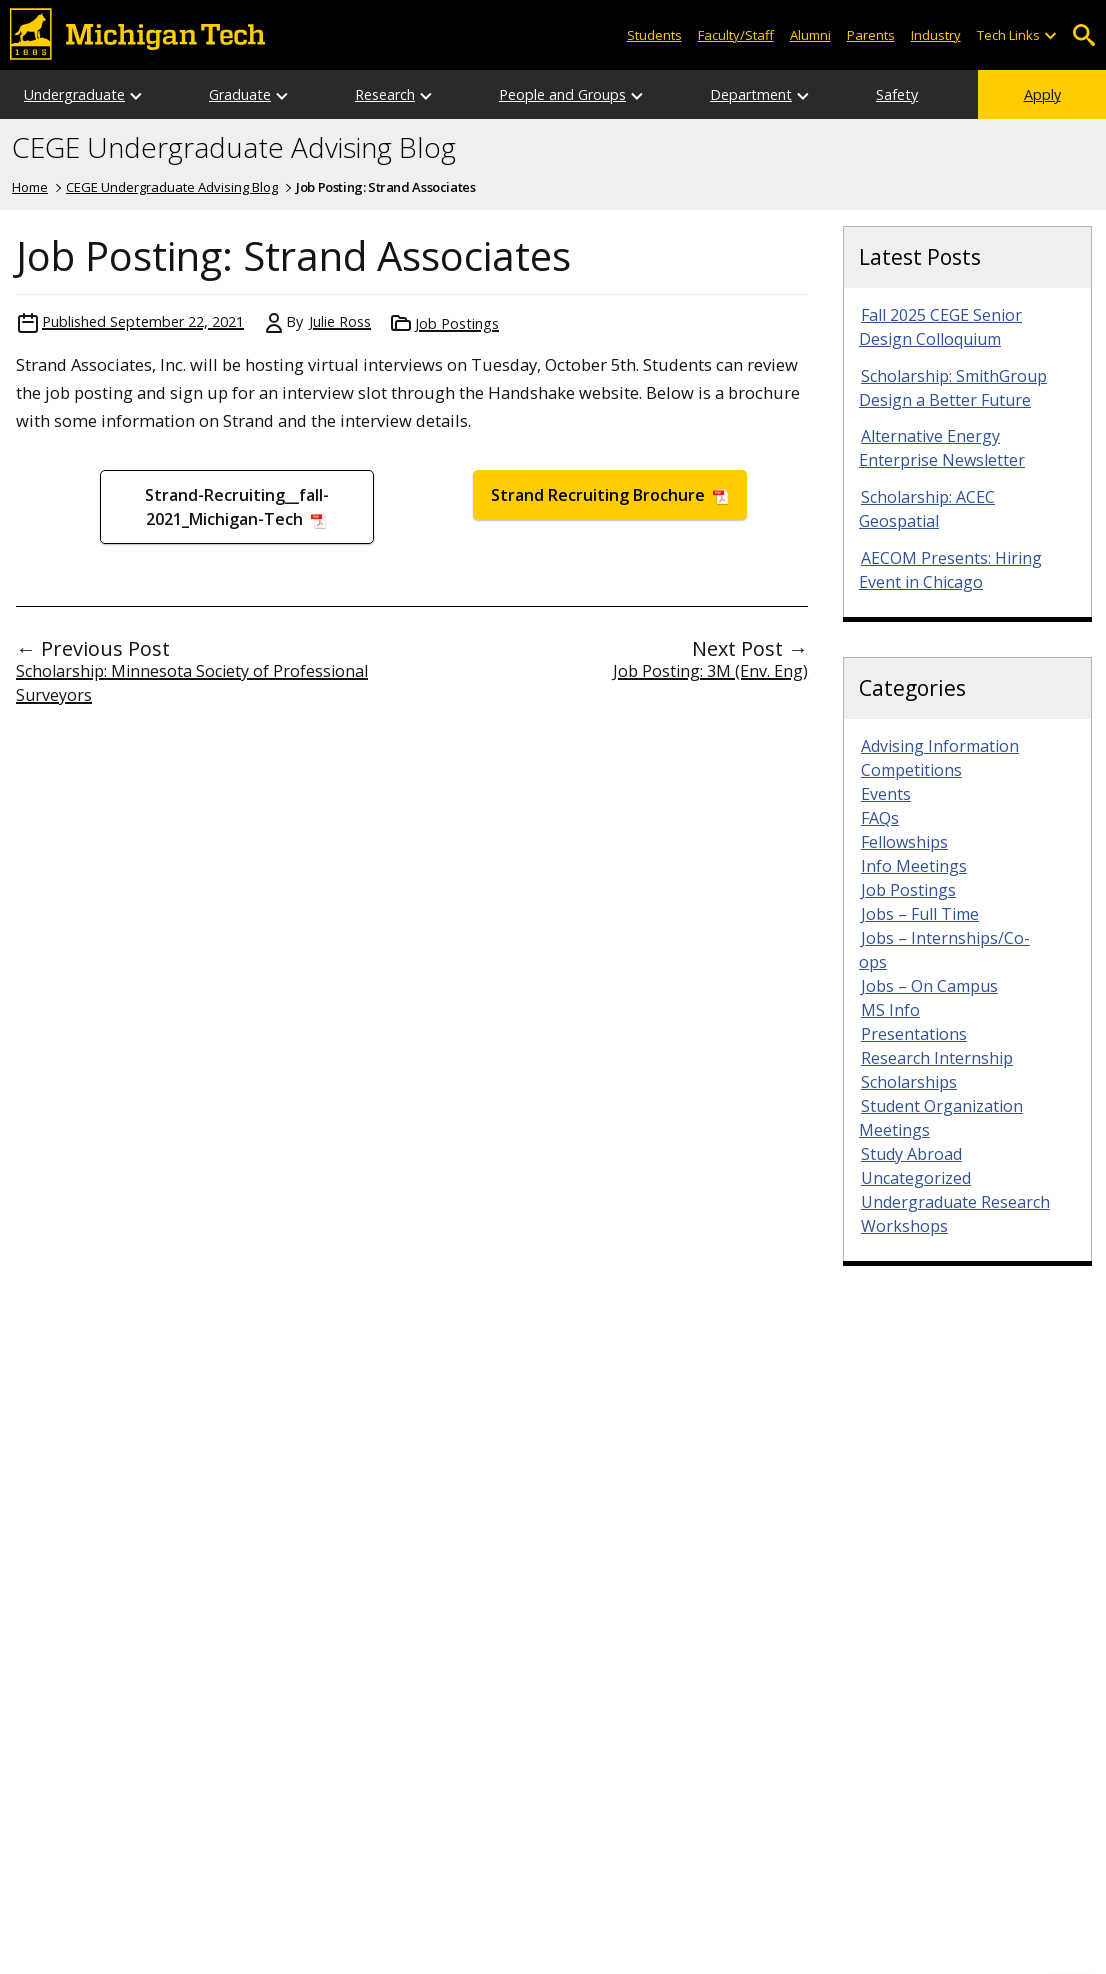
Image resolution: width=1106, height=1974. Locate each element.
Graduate (240, 94)
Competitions (911, 770)
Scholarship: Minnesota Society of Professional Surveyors (192, 683)
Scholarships (909, 1082)
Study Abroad (911, 1154)
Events (886, 794)
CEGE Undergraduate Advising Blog (234, 148)
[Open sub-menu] (1050, 35)
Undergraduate (74, 94)
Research (385, 94)
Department (751, 94)
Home (30, 187)
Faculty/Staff (736, 35)
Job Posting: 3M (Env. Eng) (710, 671)
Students (654, 35)
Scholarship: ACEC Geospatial (927, 509)
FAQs (880, 818)
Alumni (810, 35)
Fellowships (904, 842)
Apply (1042, 94)
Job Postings (457, 323)
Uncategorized (916, 1178)
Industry (936, 35)
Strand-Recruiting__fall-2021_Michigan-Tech (237, 507)
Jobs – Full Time (920, 914)
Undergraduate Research (955, 1202)
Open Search (1083, 35)
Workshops (904, 1226)
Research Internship (937, 1058)
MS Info (890, 1010)
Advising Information (940, 746)
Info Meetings (914, 866)
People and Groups (562, 94)
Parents (871, 35)
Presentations (914, 1034)
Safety (897, 94)
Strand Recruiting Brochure (600, 495)
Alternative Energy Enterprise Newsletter (942, 448)
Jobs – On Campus (929, 986)
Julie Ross (340, 321)
